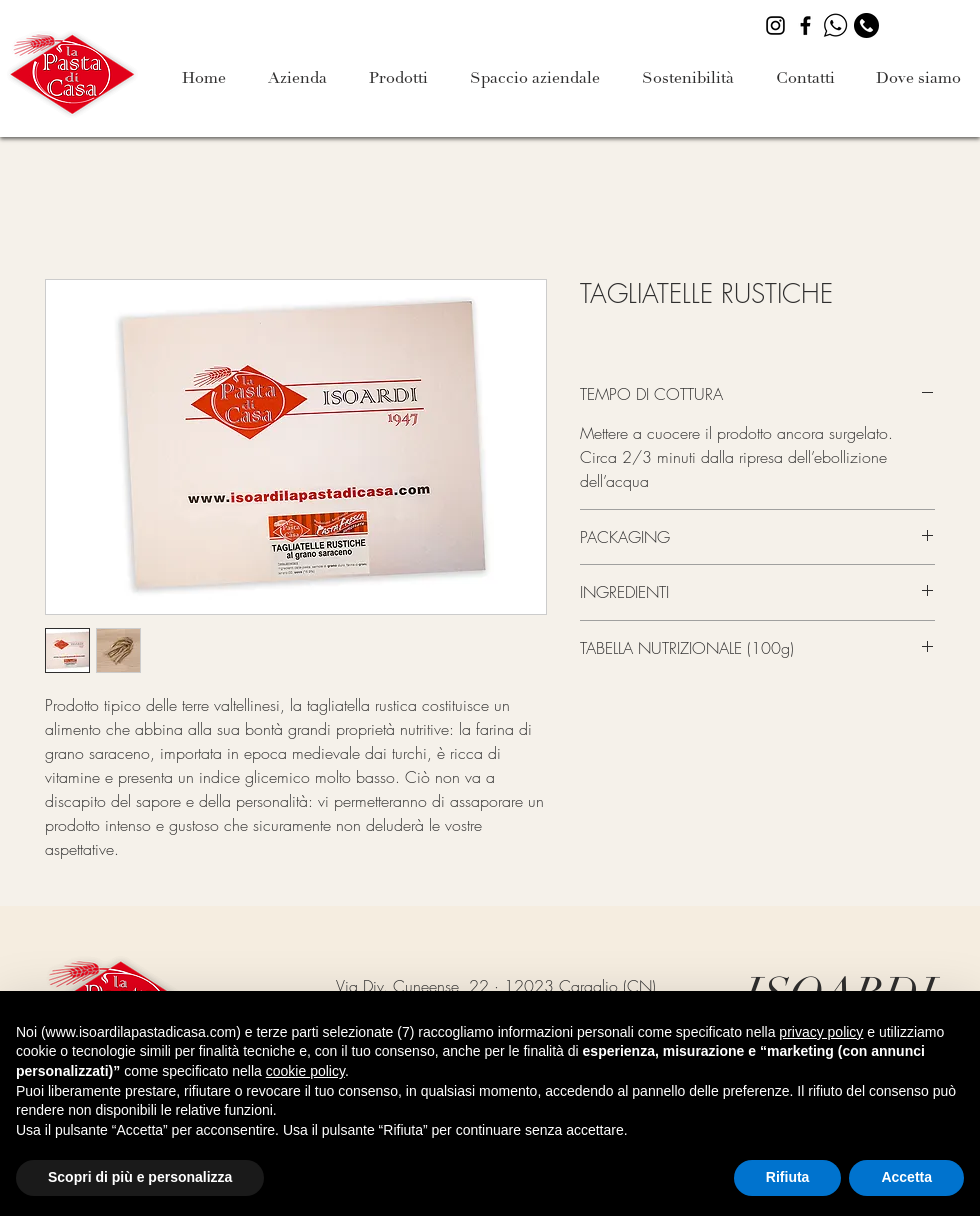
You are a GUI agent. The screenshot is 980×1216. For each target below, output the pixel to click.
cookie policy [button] (305, 1071)
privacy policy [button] (821, 1032)
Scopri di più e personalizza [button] (140, 1177)
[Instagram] (775, 25)
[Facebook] (805, 25)
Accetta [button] (906, 1177)
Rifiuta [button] (788, 1177)
